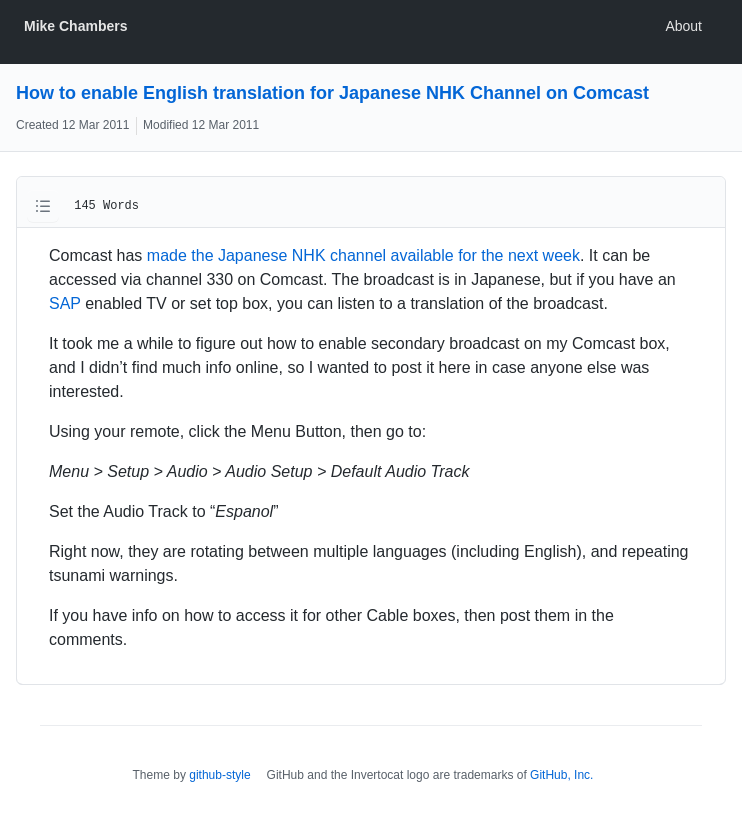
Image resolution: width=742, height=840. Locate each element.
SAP (65, 303)
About (683, 26)
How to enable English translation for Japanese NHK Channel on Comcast (332, 93)
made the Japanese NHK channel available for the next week (363, 255)
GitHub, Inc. (561, 775)
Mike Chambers (75, 26)
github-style (219, 775)
